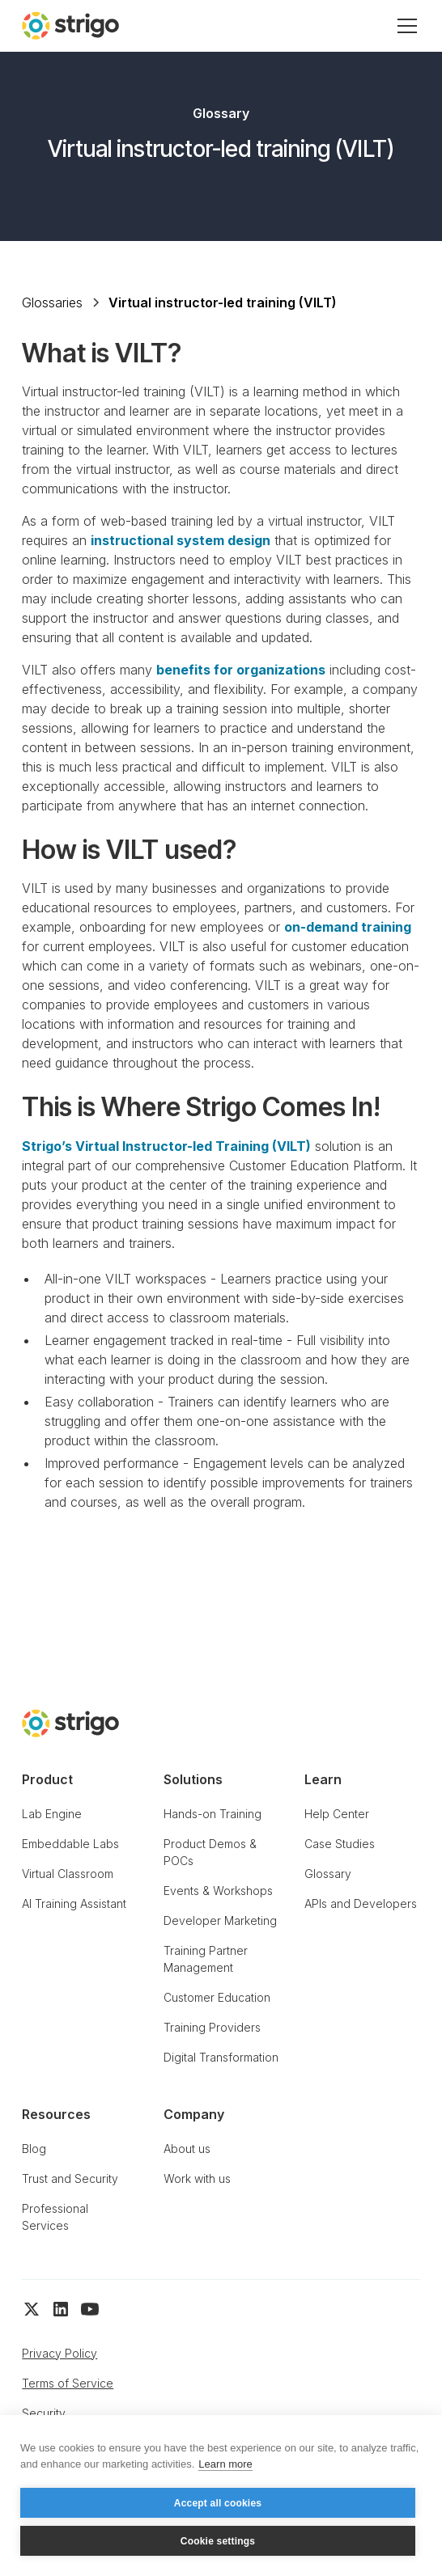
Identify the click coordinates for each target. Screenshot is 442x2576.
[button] (404, 25)
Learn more (225, 2464)
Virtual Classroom (67, 1873)
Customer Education (217, 1997)
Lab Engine (52, 1814)
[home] (70, 25)
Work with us (197, 2178)
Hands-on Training (212, 1814)
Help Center (336, 1814)
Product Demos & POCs (210, 1852)
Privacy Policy (59, 2353)
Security (44, 2413)
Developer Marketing (220, 1920)
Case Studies (339, 1844)
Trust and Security (70, 2178)
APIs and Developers (360, 1903)
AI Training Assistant (74, 1903)
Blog (34, 2148)
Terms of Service (67, 2383)
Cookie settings (218, 2541)
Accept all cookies (217, 2503)
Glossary (327, 1873)
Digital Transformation (221, 2057)
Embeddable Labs (70, 1844)
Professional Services (55, 2217)
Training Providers (212, 2027)
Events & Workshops (218, 1890)
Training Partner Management (206, 1959)
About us (187, 2148)
